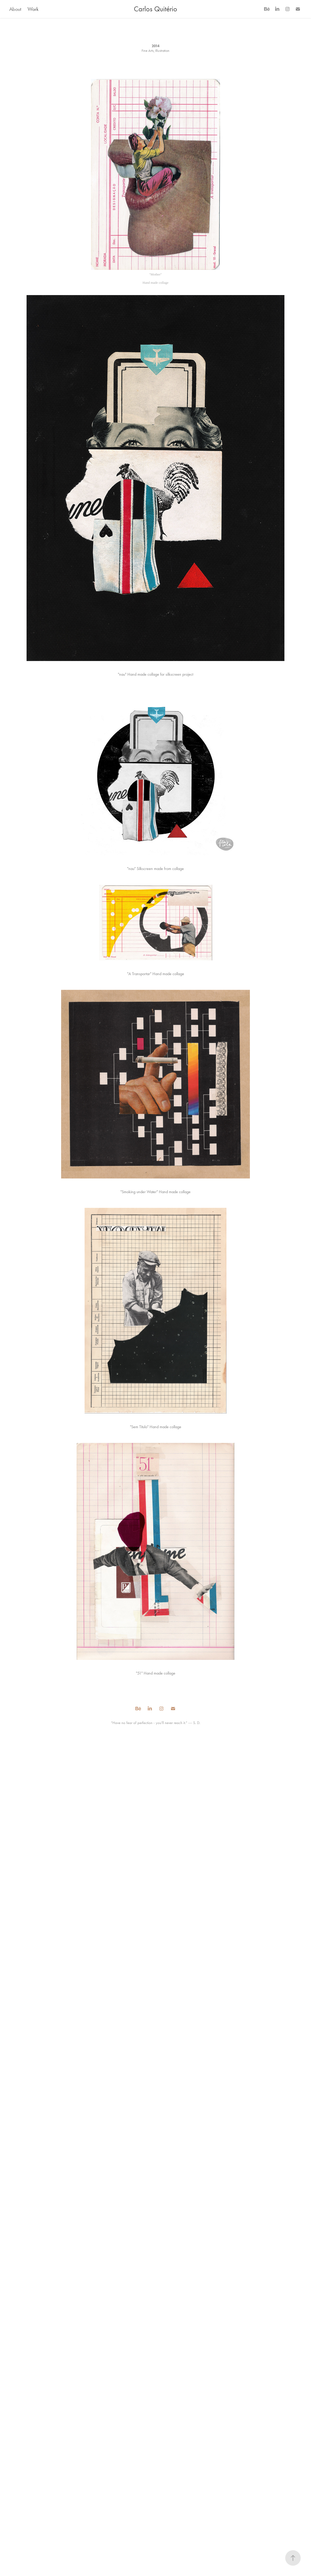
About (15, 9)
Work (33, 9)
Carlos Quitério (155, 9)
